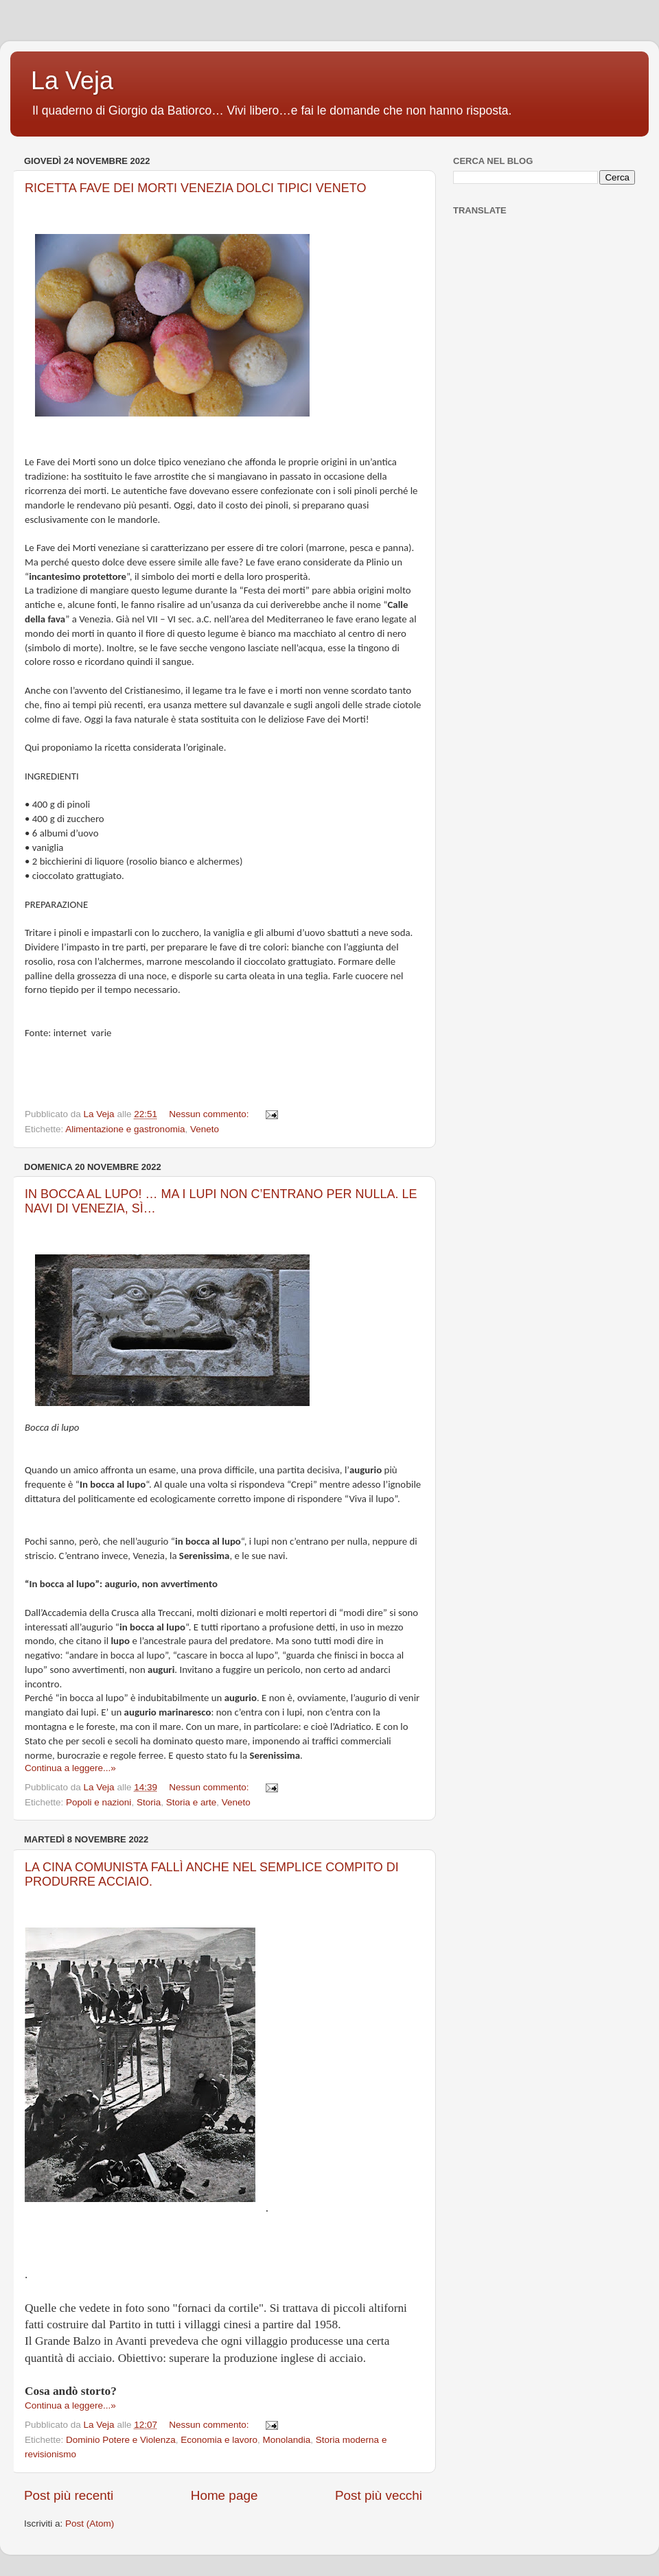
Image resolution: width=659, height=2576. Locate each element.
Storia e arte (191, 1802)
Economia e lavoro (219, 2440)
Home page (224, 2495)
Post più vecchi (378, 2495)
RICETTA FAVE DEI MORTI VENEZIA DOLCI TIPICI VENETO (195, 188)
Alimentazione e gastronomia (125, 1129)
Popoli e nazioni (98, 1802)
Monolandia (287, 2440)
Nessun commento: (210, 1114)
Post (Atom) (89, 2523)
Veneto (204, 1129)
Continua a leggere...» (70, 1768)
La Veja (72, 81)
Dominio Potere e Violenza (121, 2440)
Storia (149, 1802)
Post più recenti (68, 2495)
